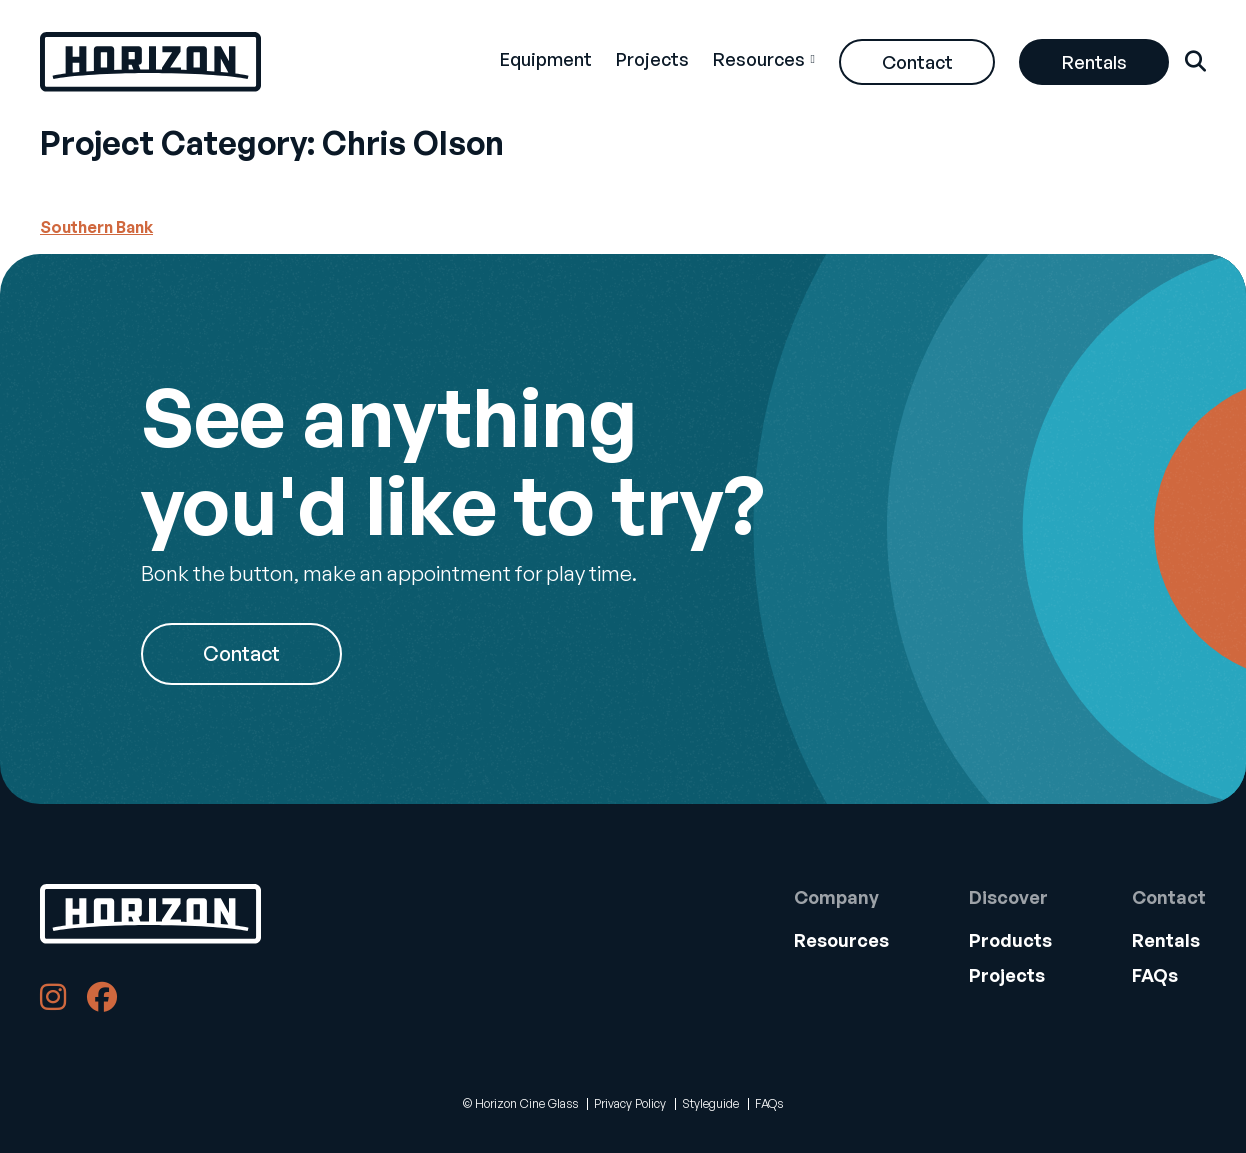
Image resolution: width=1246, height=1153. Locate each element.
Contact (917, 62)
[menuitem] (546, 62)
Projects (652, 59)
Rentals (1094, 62)
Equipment (546, 59)
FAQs (1155, 975)
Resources (759, 59)
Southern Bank (96, 227)
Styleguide (710, 1103)
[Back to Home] (150, 914)
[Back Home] (150, 62)
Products (1010, 940)
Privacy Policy (630, 1103)
